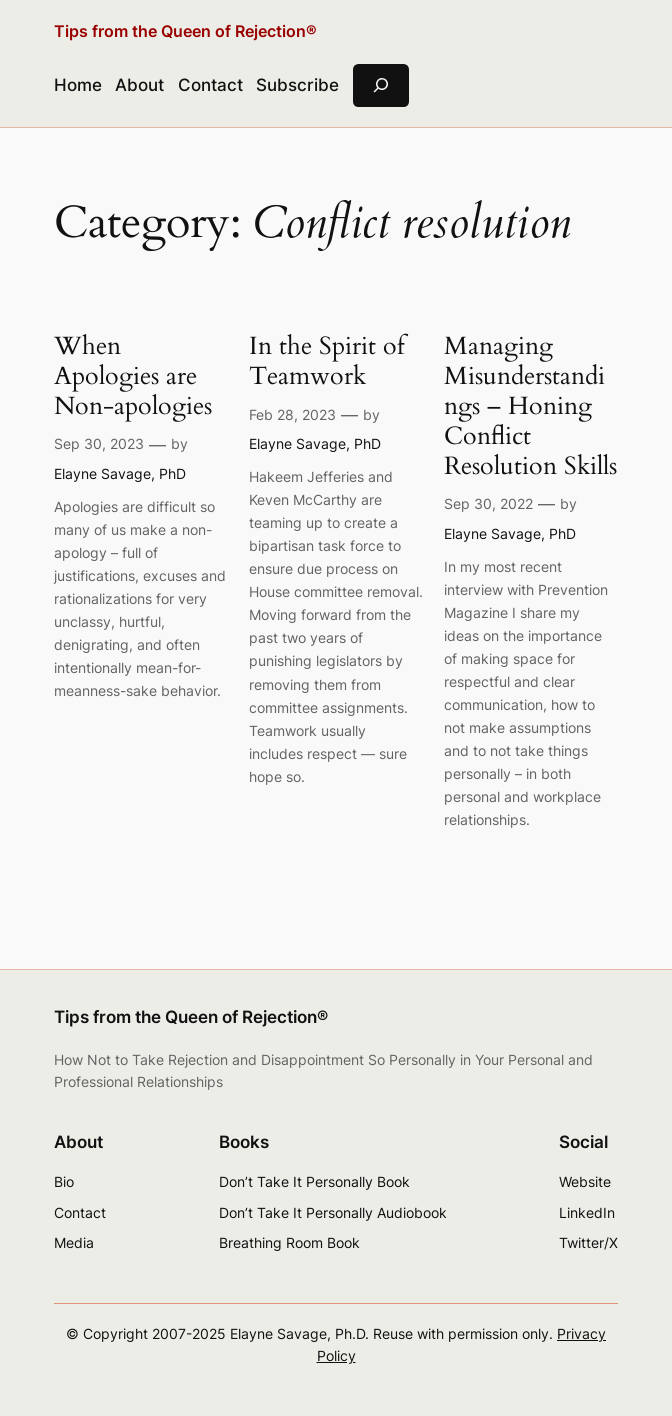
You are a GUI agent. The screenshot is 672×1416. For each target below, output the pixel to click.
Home (78, 85)
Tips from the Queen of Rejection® (185, 31)
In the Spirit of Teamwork (327, 362)
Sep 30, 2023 (99, 443)
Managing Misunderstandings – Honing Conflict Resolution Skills (530, 407)
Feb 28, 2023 (292, 414)
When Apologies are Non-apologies (133, 377)
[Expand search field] (381, 85)
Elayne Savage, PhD (120, 473)
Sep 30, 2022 (488, 503)
